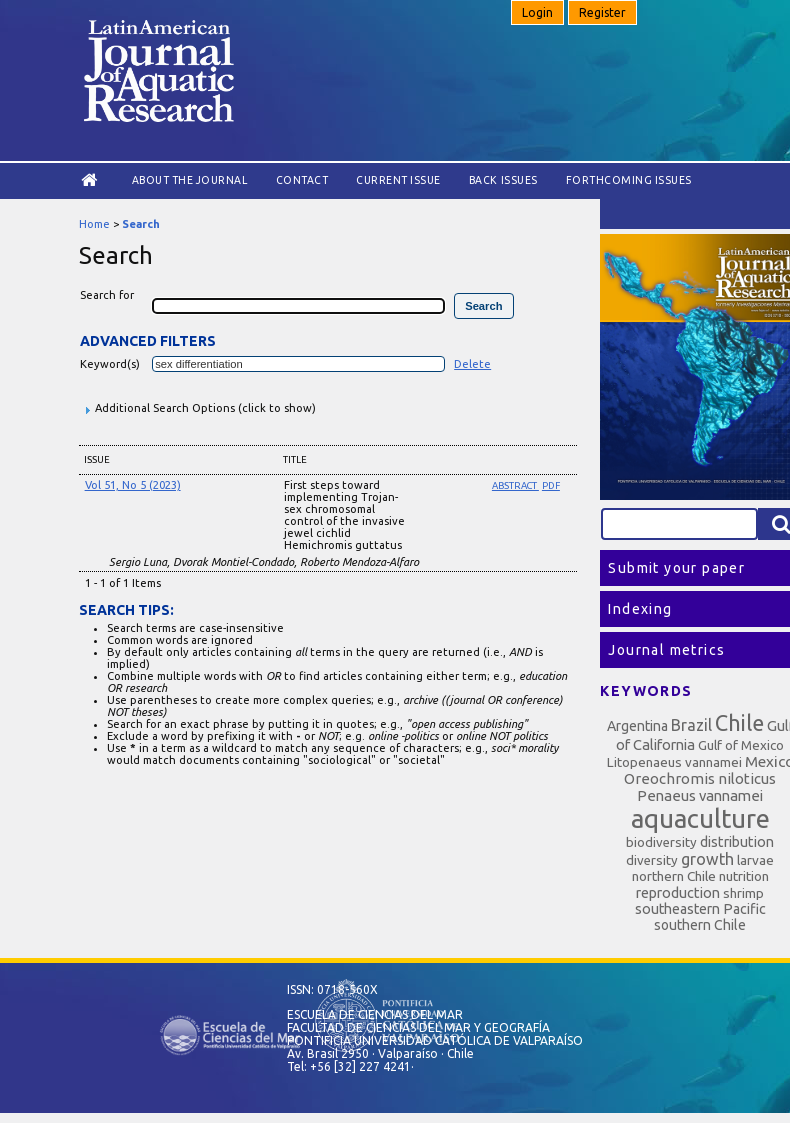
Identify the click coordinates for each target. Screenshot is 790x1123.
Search (141, 224)
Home (94, 224)
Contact (302, 180)
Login (537, 12)
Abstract (515, 485)
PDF (551, 485)
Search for (107, 295)
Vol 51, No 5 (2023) (133, 485)
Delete (472, 364)
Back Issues (503, 180)
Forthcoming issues (629, 180)
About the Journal (190, 180)
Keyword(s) (110, 364)
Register (602, 12)
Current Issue (398, 180)
